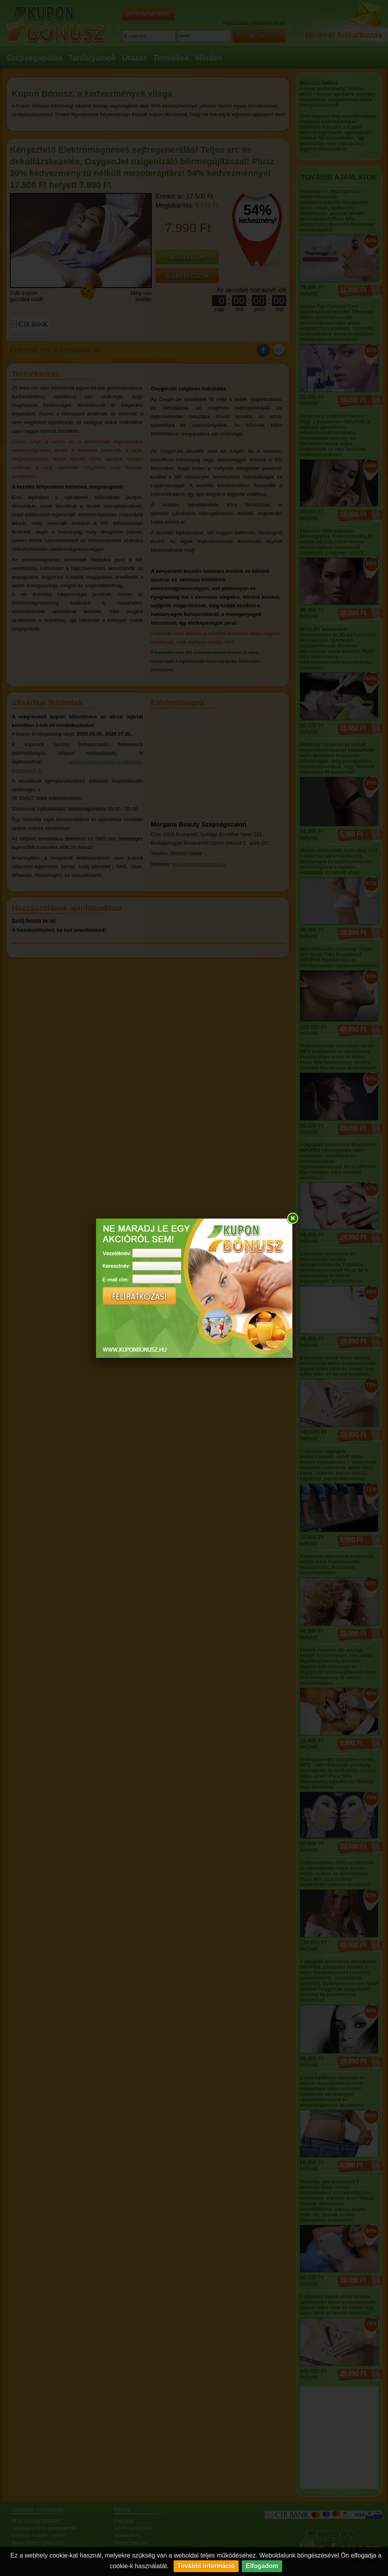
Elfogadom (262, 2566)
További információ (206, 2566)
